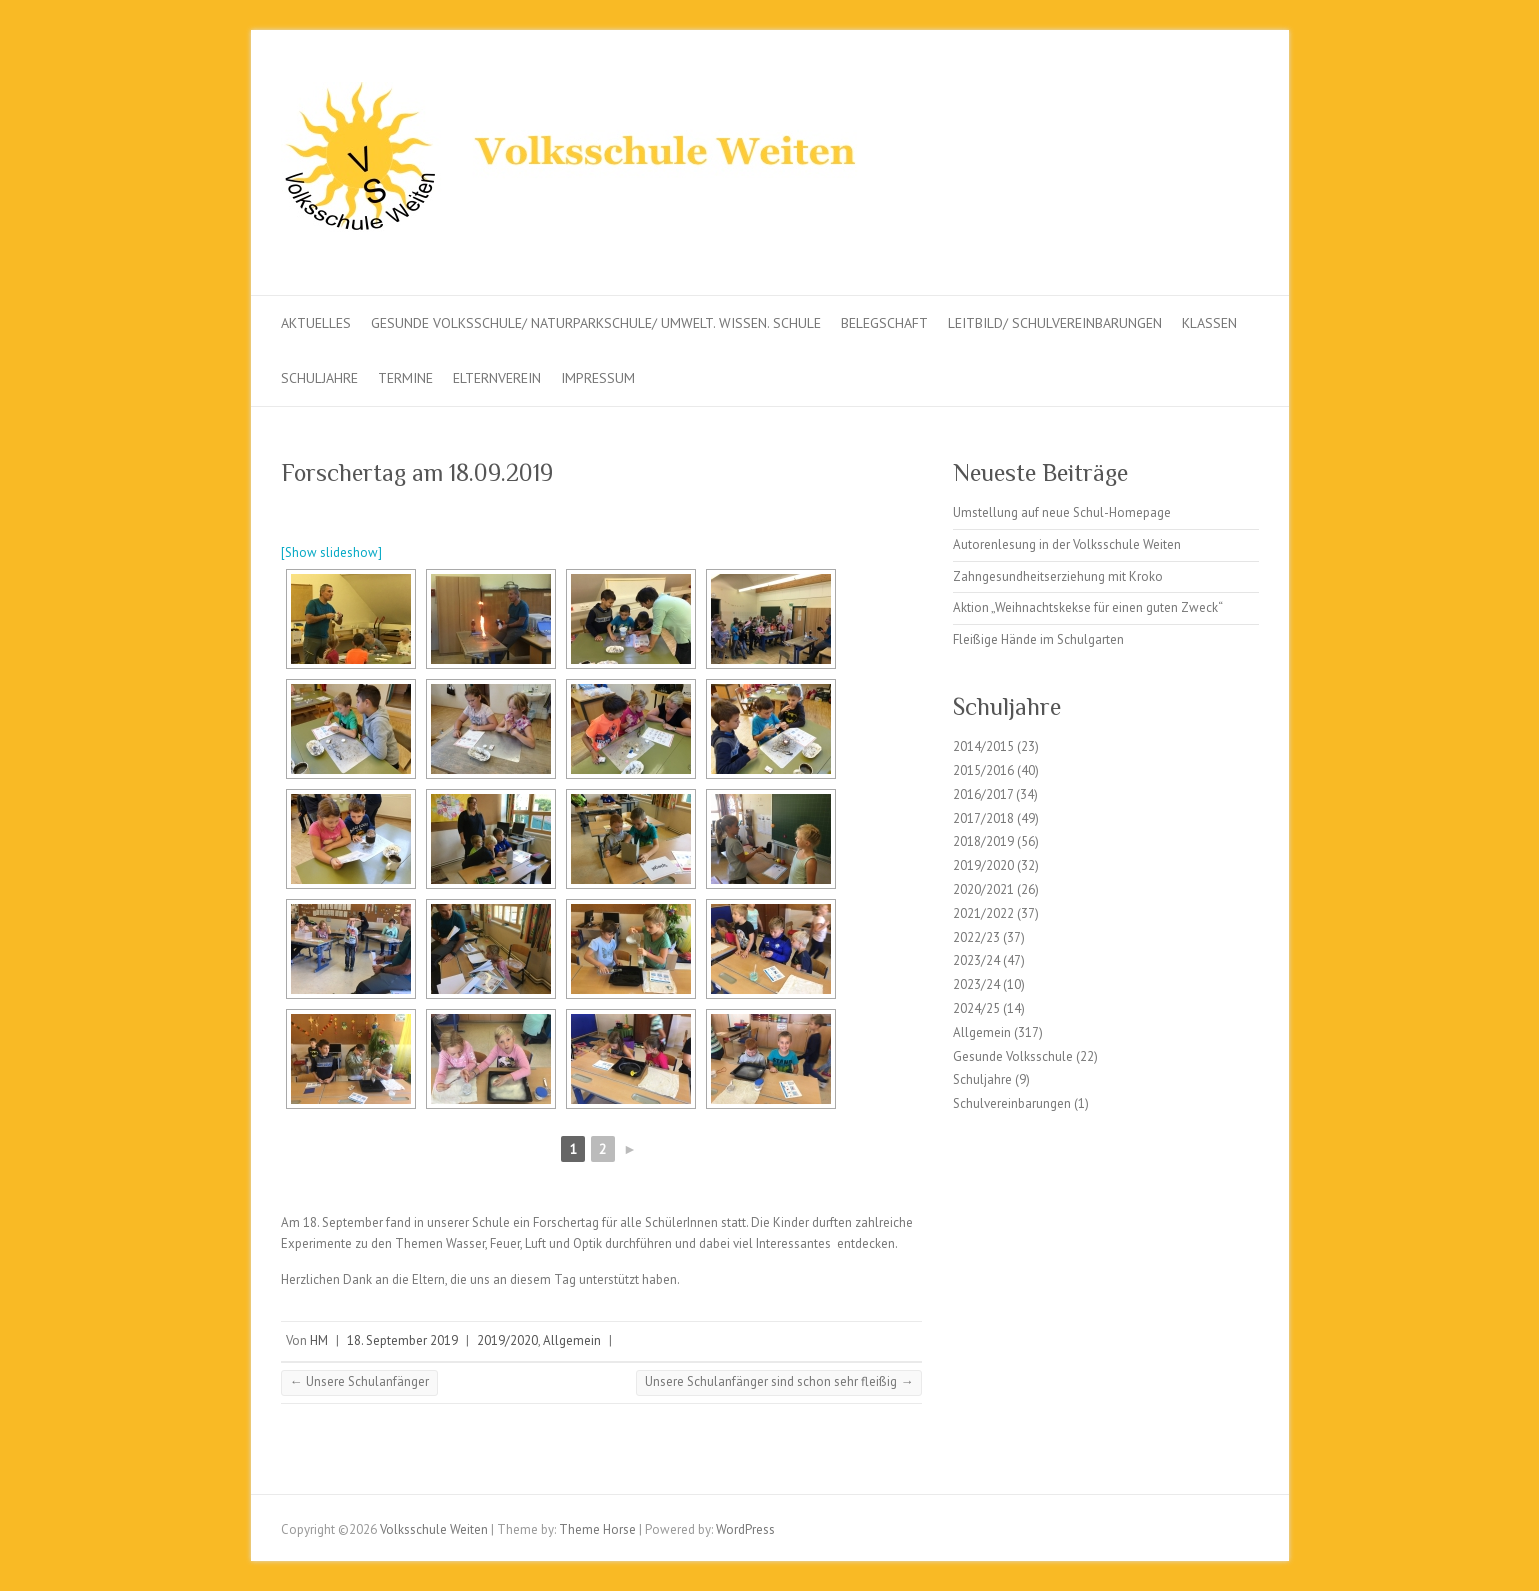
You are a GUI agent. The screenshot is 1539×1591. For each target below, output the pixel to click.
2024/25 (976, 1008)
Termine (405, 378)
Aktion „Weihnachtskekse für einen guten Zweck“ (1088, 607)
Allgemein (572, 1340)
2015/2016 (983, 770)
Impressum (598, 378)
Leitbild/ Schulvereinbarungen (1055, 323)
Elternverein (497, 378)
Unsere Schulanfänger (359, 1381)
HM (319, 1340)
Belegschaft (884, 323)
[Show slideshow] (331, 552)
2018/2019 (983, 841)
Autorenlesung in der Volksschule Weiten (1067, 544)
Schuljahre (319, 378)
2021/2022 (983, 913)
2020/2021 (983, 889)
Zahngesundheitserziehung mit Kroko (1058, 576)
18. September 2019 (402, 1340)
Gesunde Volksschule (1013, 1056)
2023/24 (976, 960)
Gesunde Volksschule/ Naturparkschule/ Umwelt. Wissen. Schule (596, 323)
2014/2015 (983, 746)
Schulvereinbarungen (1012, 1103)
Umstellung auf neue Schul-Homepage (1062, 512)
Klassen (1209, 323)
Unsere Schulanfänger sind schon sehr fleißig (779, 1381)
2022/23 (976, 937)
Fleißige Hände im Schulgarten (1038, 639)
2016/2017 (983, 794)
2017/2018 (983, 818)
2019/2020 (507, 1340)
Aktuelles (316, 323)
